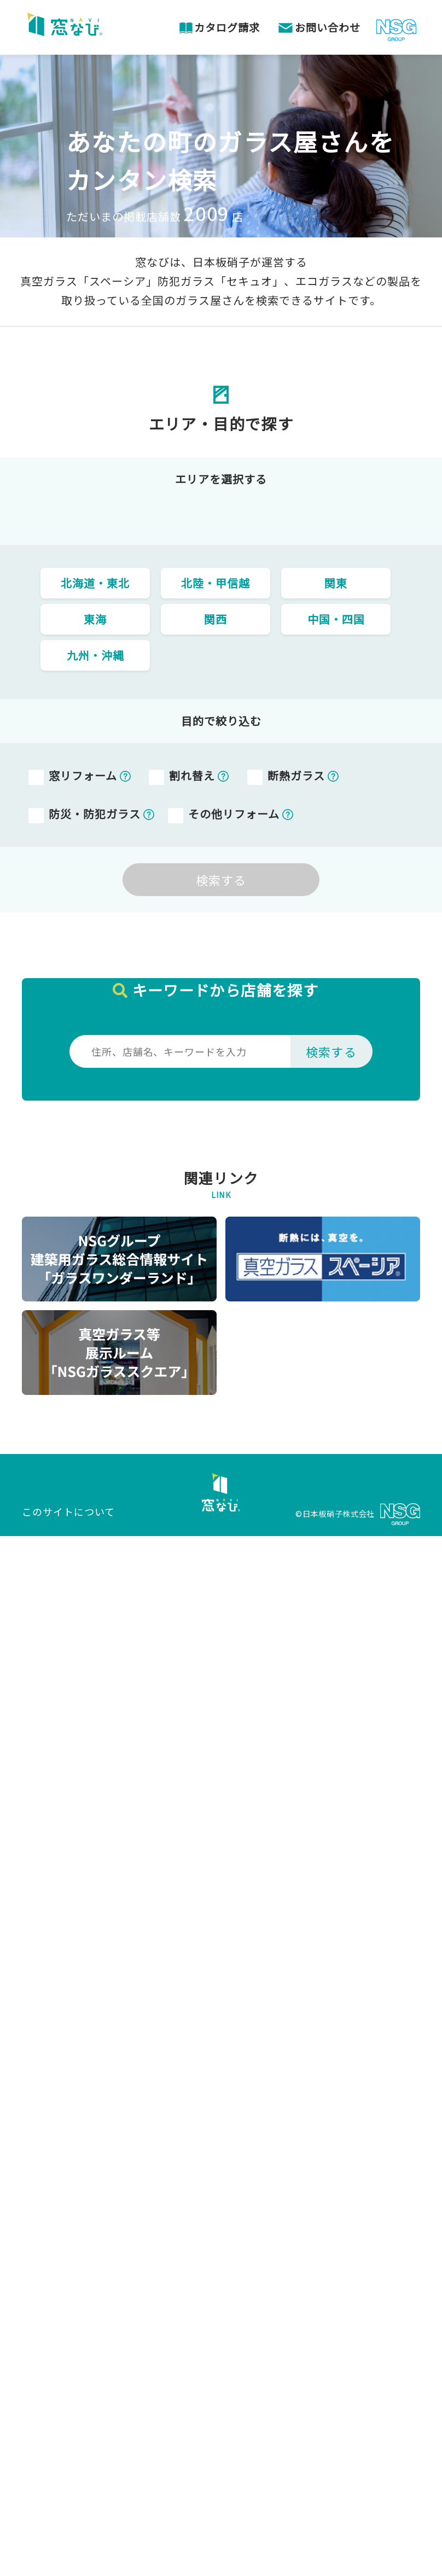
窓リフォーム (83, 775)
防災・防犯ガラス (95, 814)
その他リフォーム (234, 814)
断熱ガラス (296, 775)
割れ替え (192, 775)
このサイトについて (68, 1511)
